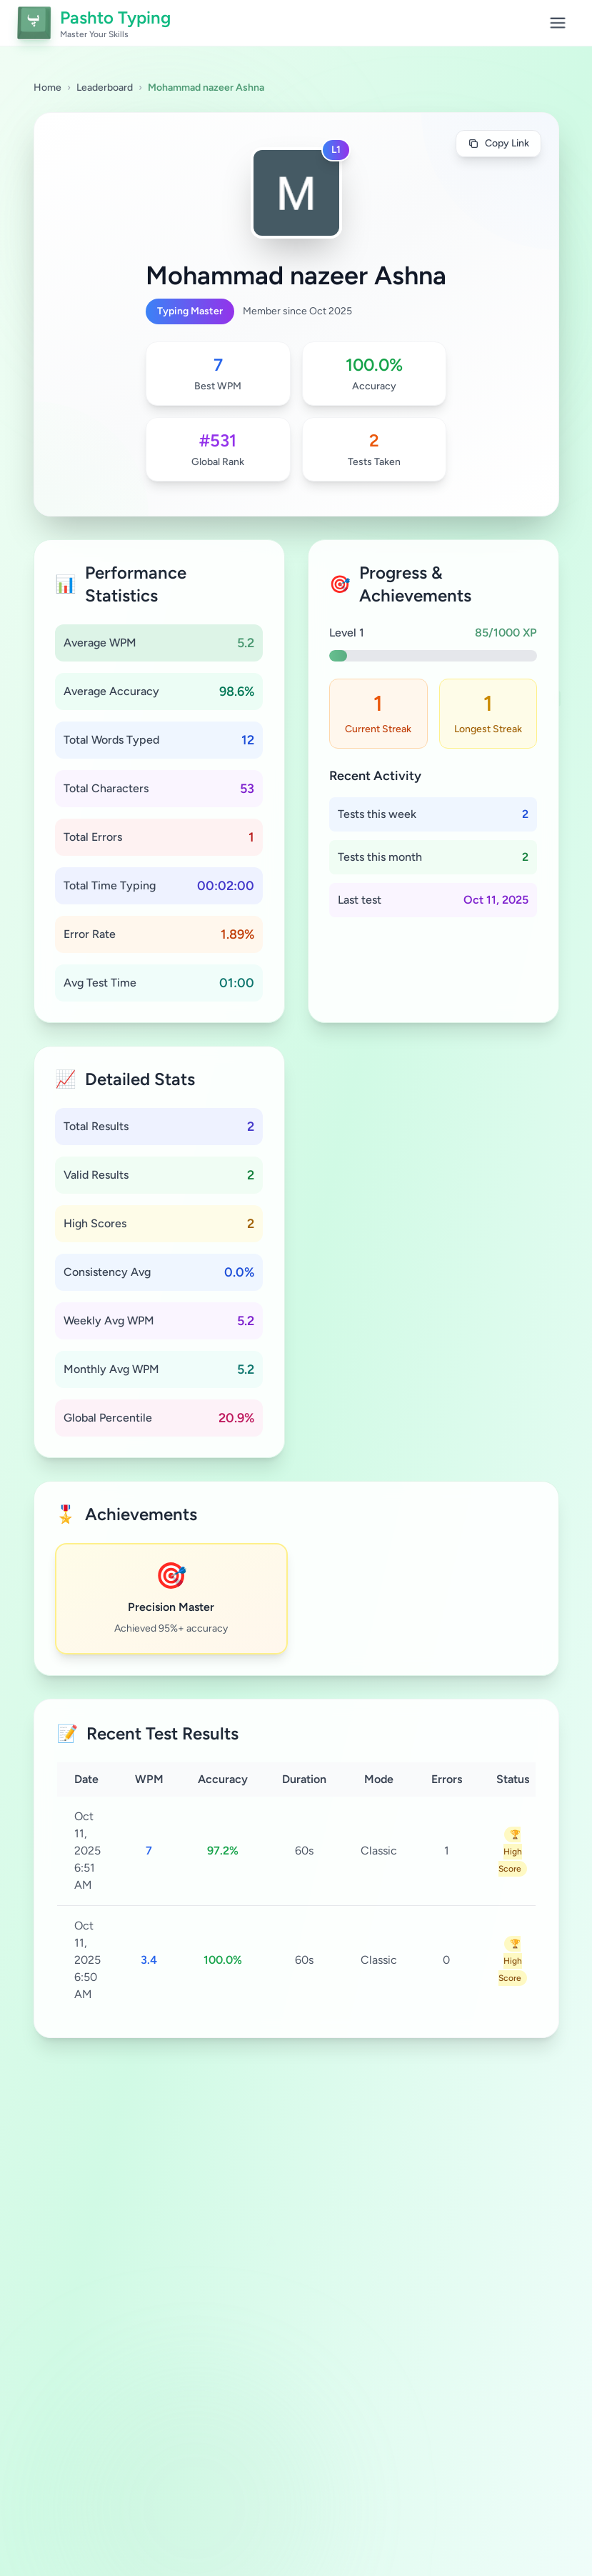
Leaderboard (104, 87)
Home (47, 87)
